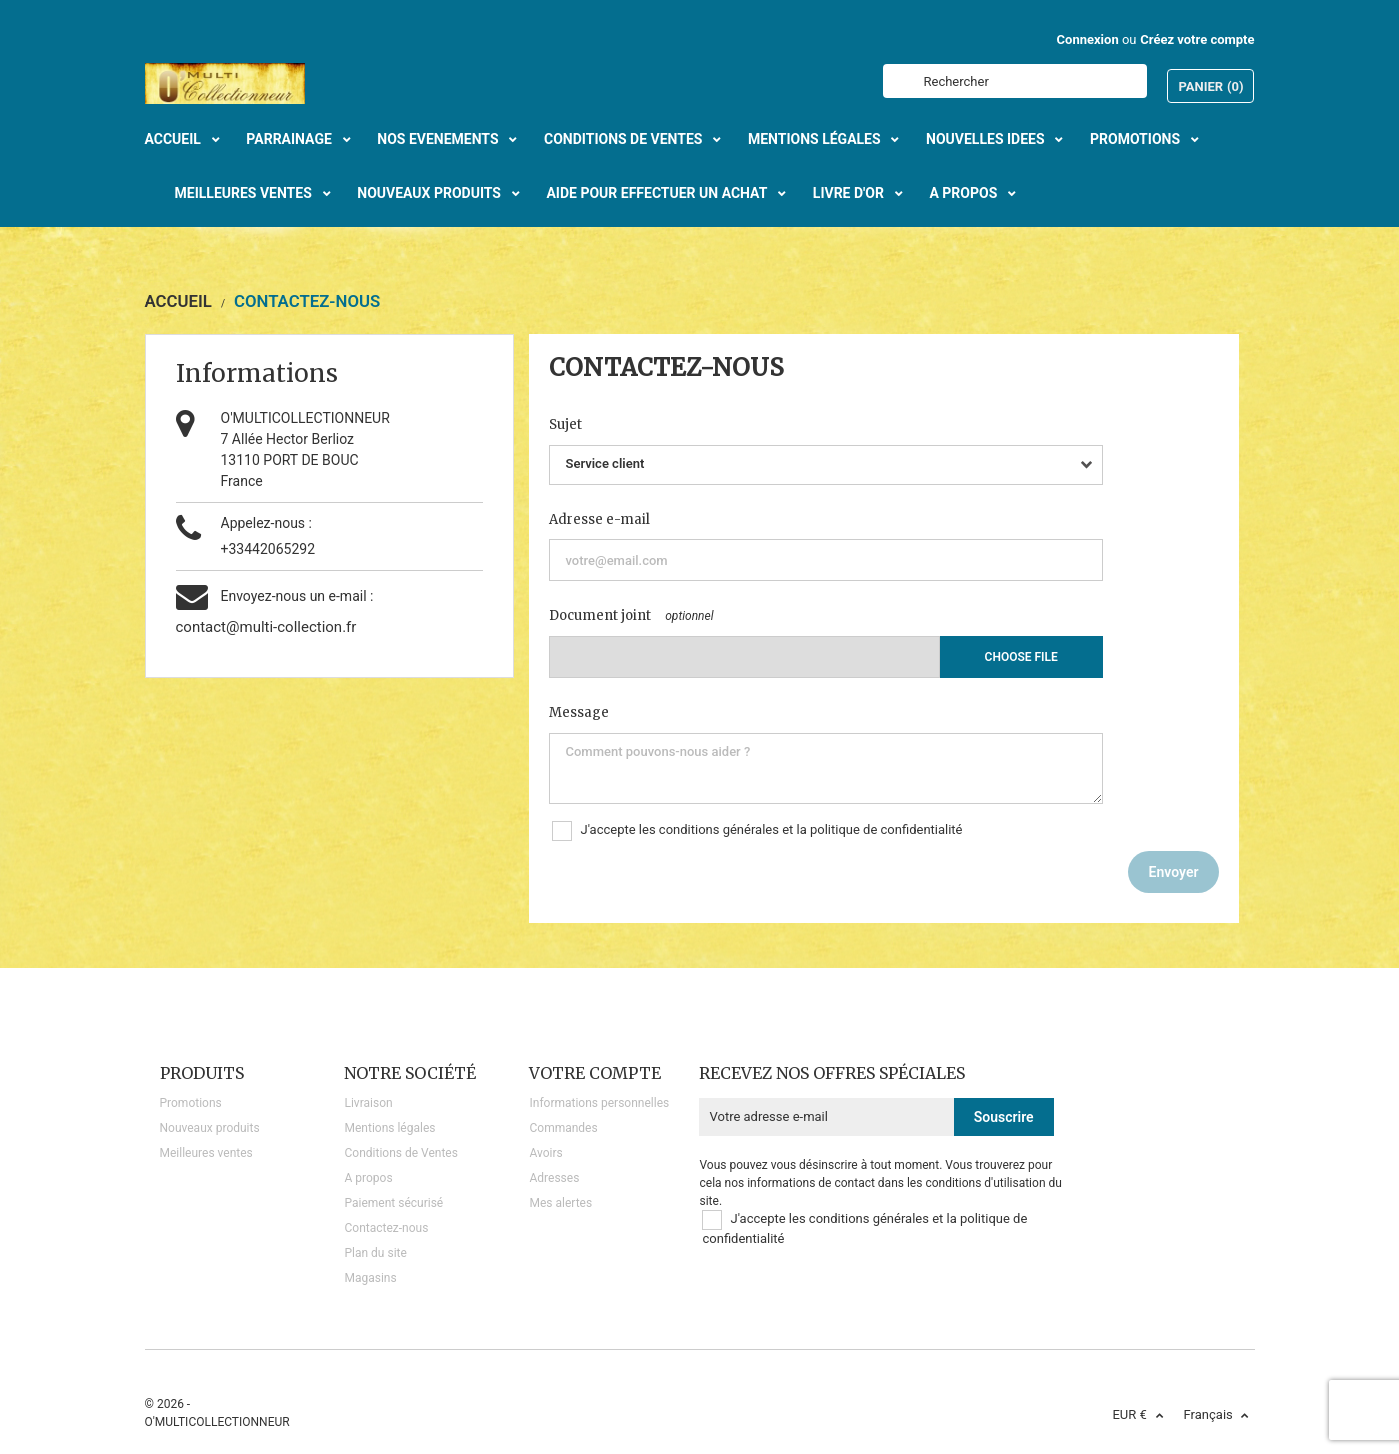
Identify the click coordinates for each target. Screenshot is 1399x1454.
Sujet (565, 424)
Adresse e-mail (599, 519)
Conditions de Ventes (400, 1153)
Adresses (554, 1178)
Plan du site (375, 1253)
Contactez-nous (386, 1228)
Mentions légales (389, 1128)
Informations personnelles (599, 1103)
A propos (368, 1178)
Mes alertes (560, 1203)
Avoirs (545, 1153)
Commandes (563, 1128)
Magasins (370, 1278)
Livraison (368, 1103)
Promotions (191, 1103)
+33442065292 (268, 549)
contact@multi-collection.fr (266, 627)
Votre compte (595, 1073)
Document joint (600, 615)
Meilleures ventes (206, 1153)
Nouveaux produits (210, 1128)
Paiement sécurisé (393, 1203)
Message (579, 712)
